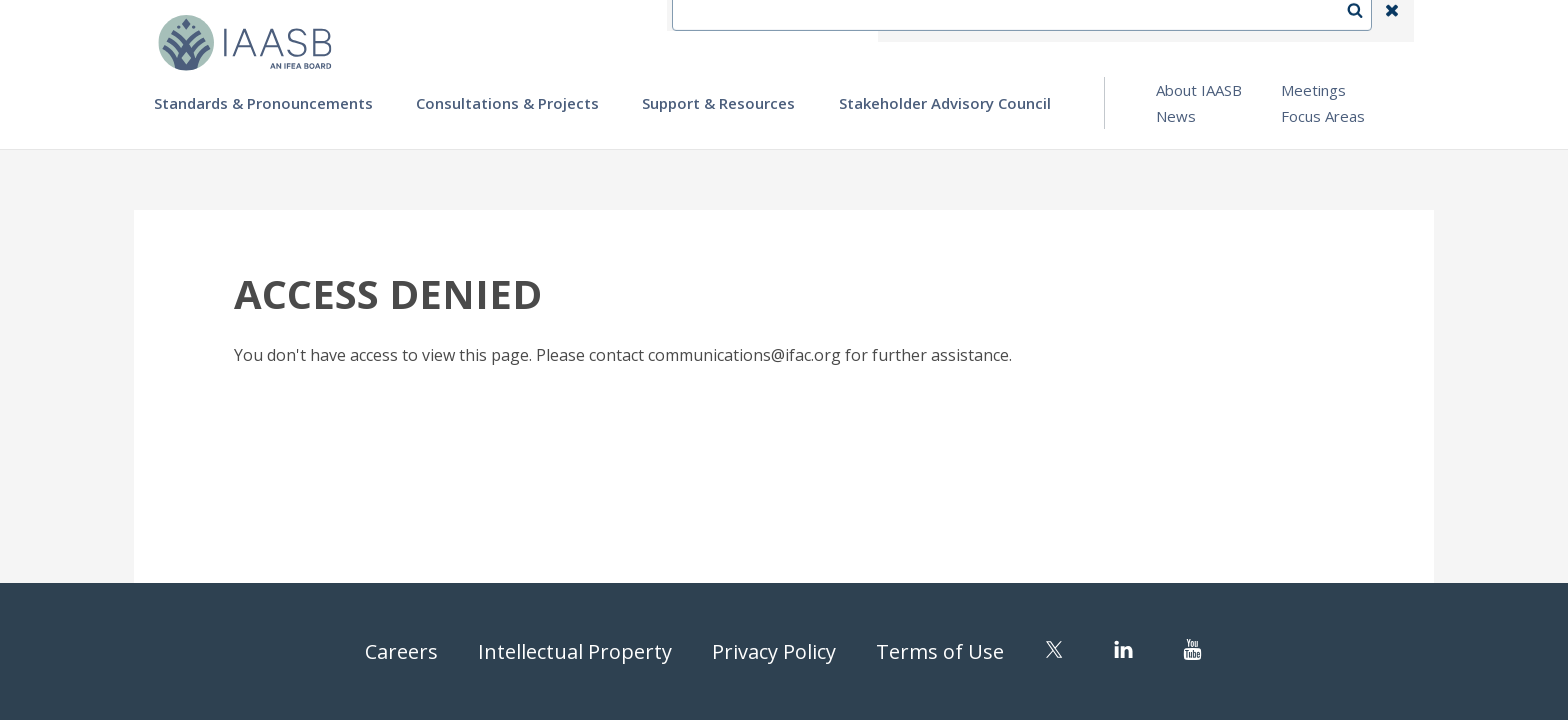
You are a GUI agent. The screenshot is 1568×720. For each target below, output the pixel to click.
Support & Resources (718, 103)
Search (1365, 21)
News (1176, 116)
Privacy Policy (774, 651)
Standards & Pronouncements (263, 103)
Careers (401, 651)
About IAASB (1199, 90)
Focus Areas (1323, 116)
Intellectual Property (575, 651)
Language (1078, 21)
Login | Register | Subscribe (1232, 21)
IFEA (910, 21)
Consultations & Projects (507, 103)
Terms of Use (940, 651)
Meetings (1313, 90)
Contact (985, 21)
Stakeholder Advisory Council (945, 103)
